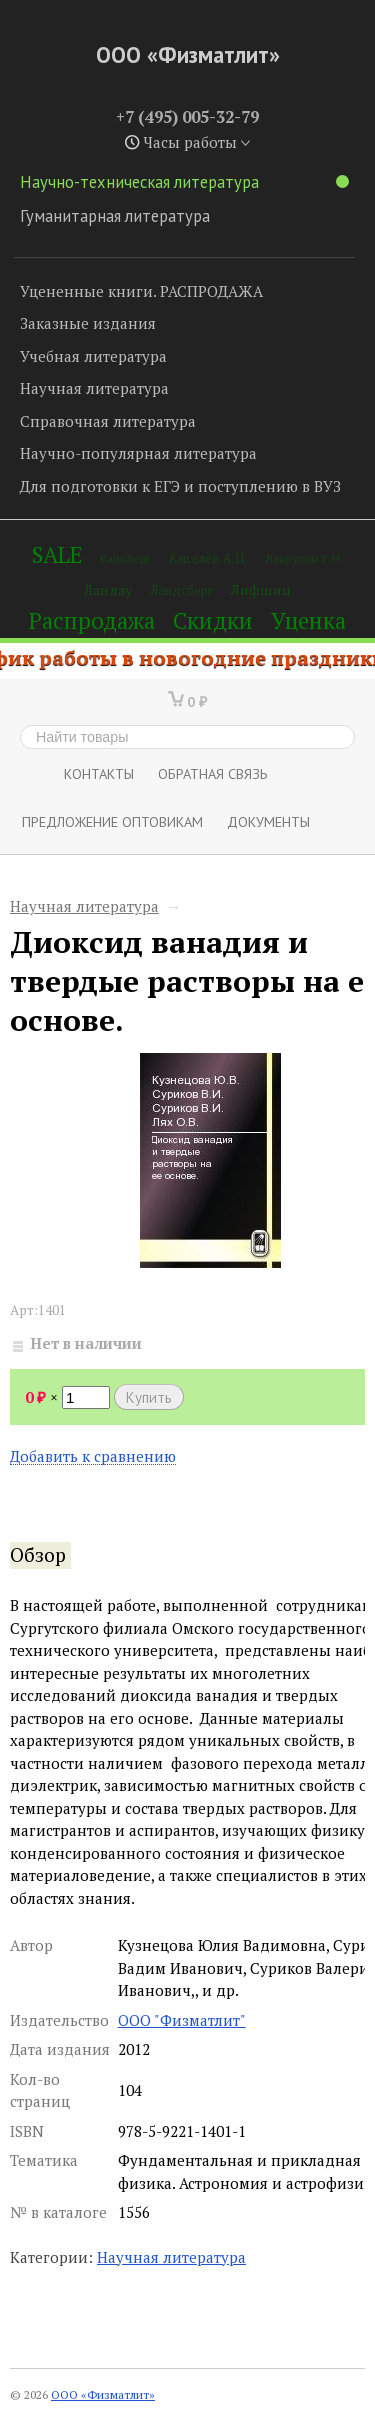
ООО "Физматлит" (182, 2020)
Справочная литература (108, 421)
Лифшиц (261, 589)
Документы (268, 821)
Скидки (213, 620)
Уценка (308, 620)
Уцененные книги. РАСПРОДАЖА (141, 291)
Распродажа (92, 620)
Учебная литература (93, 356)
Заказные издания (88, 323)
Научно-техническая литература (184, 182)
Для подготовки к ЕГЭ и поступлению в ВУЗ (180, 486)
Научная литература (94, 388)
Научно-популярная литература (138, 453)
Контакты (99, 773)
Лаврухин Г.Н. (304, 558)
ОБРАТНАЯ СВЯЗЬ (213, 773)
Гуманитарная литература (115, 216)
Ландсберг (181, 590)
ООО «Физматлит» (188, 54)
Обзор (38, 1555)
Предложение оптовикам (112, 821)
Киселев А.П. (208, 558)
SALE (57, 554)
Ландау (108, 589)
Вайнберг (125, 558)
